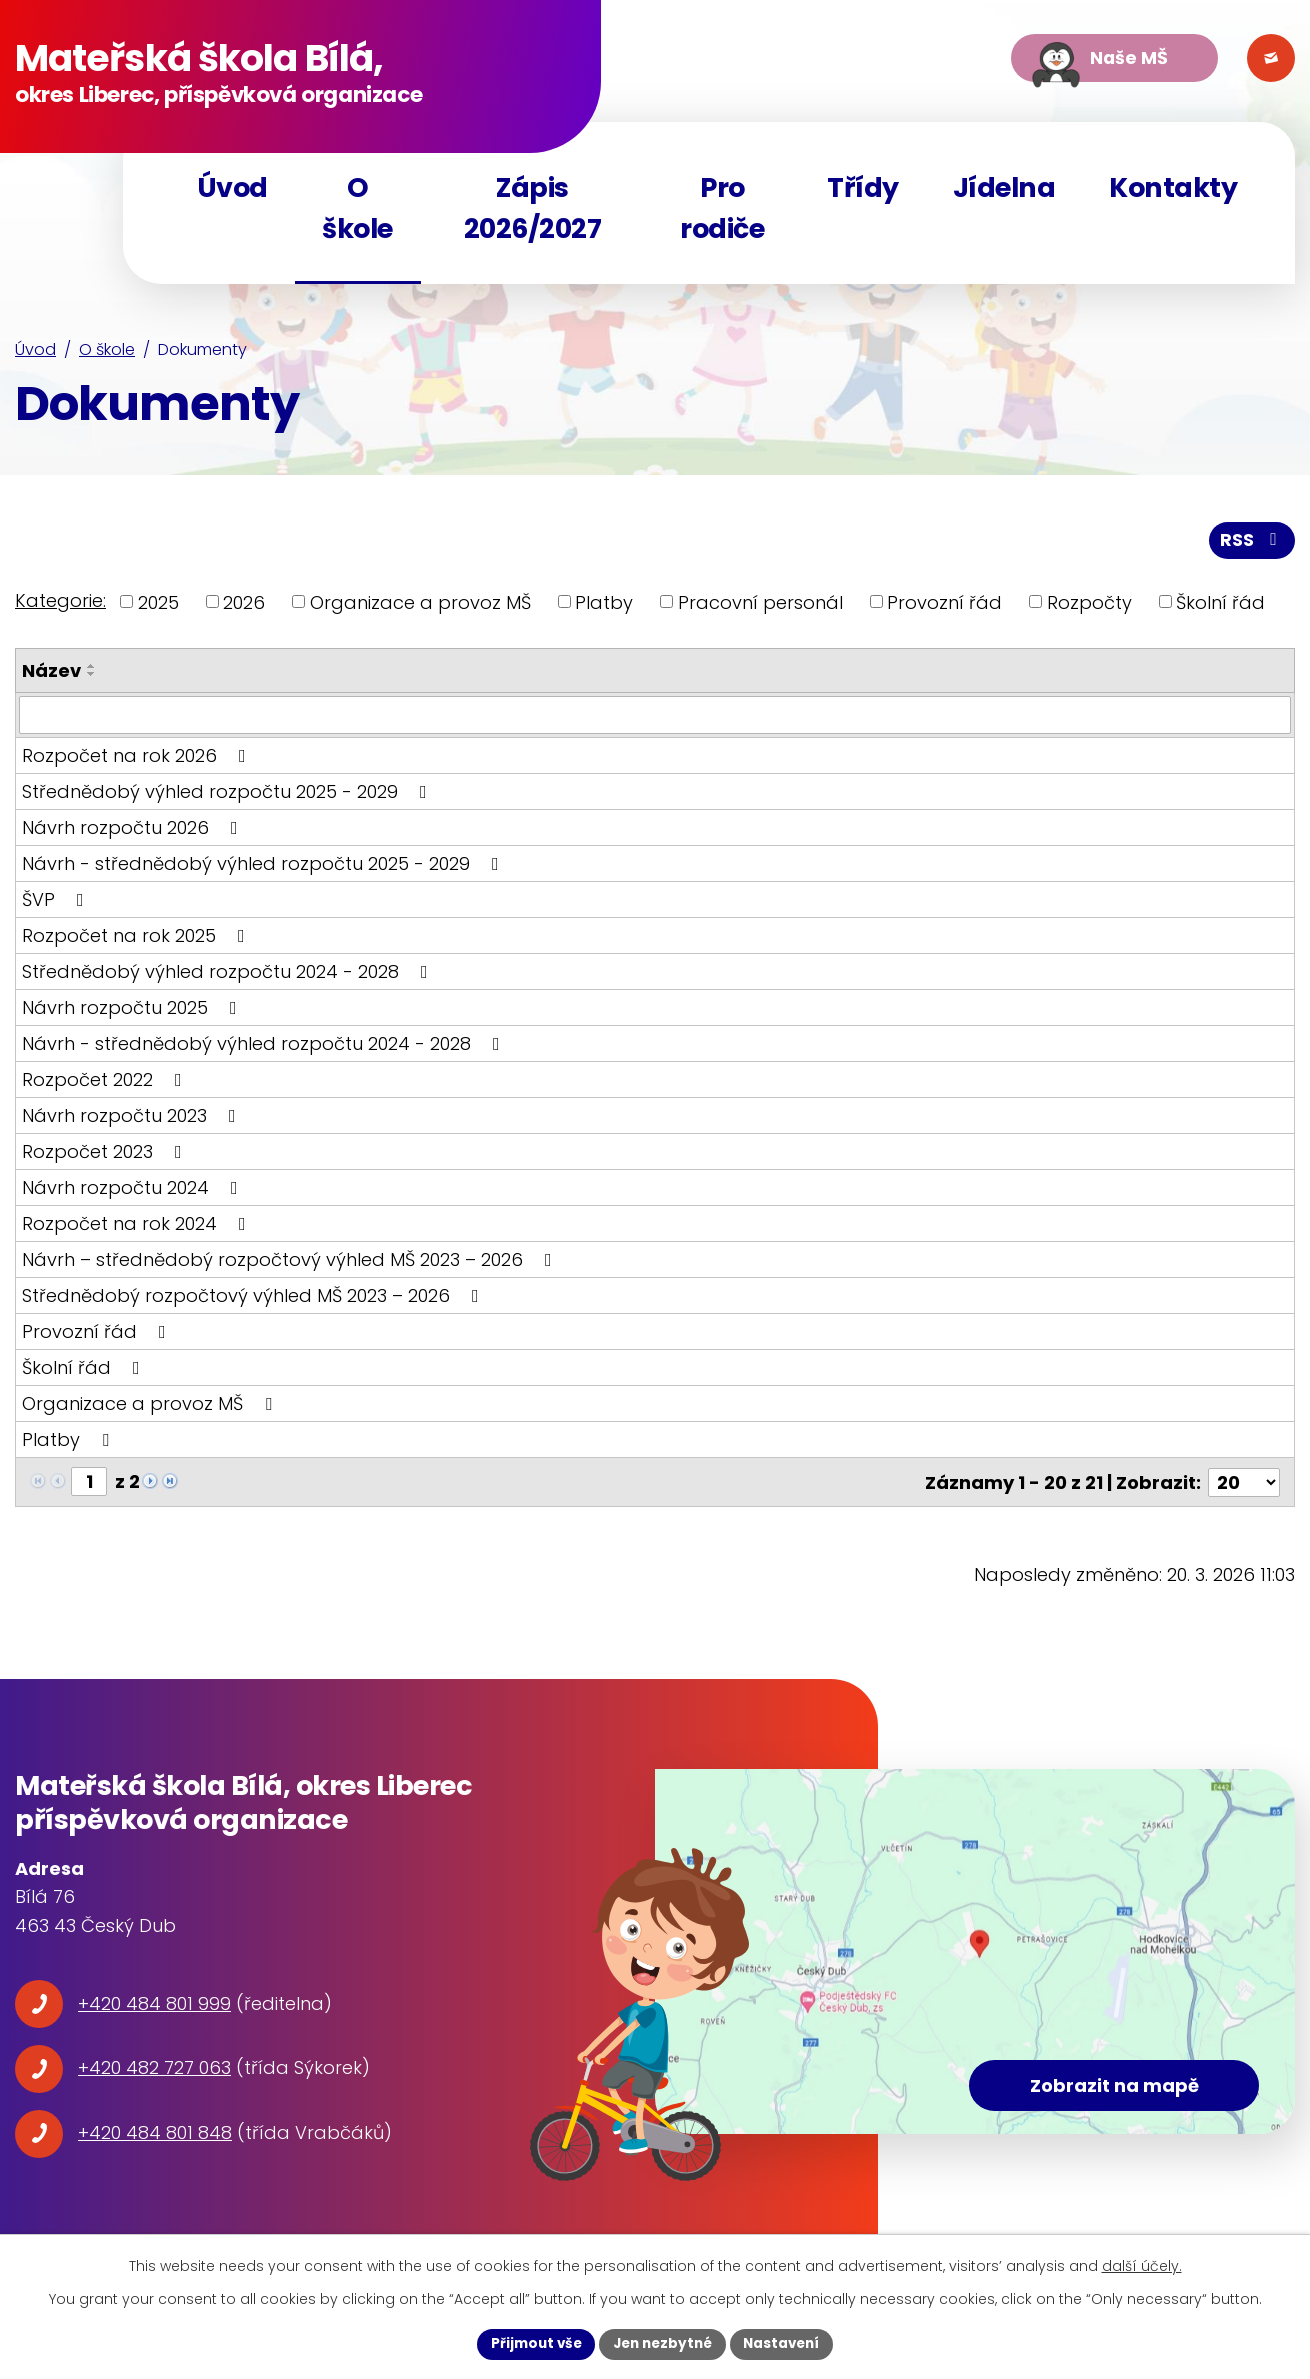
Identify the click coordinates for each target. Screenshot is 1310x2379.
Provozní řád (944, 605)
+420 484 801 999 (154, 2005)
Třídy (863, 187)
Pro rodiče (722, 208)
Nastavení (787, 2343)
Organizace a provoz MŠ (420, 605)
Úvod (35, 354)
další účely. (1142, 2265)
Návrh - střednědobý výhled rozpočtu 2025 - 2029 (264, 866)
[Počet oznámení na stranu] (1244, 1484)
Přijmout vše (530, 2343)
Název (51, 673)
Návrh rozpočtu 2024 (134, 1190)
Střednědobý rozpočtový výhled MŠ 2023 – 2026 (254, 1298)
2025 (158, 605)
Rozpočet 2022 (106, 1082)
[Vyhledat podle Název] (655, 718)
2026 (244, 605)
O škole (107, 354)
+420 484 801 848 (155, 2134)
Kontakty (1173, 187)
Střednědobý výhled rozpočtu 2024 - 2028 (229, 974)
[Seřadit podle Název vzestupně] (92, 669)
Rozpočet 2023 (106, 1154)
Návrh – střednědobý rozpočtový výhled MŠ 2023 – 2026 (291, 1262)
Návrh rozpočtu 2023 (133, 1118)
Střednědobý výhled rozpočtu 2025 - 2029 (228, 794)
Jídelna (1004, 187)
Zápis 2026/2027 (533, 208)
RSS (1252, 543)
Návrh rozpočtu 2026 (134, 830)
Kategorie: (60, 603)
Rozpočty (1089, 605)
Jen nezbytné (662, 2343)
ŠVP (57, 902)
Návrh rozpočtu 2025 (133, 1010)
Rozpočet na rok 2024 (138, 1226)
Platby (604, 605)
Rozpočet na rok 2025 (137, 938)
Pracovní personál (760, 605)
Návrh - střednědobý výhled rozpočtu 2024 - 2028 (265, 1046)
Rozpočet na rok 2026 (138, 758)
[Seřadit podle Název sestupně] (92, 677)
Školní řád (1220, 605)
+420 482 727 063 (154, 2070)
